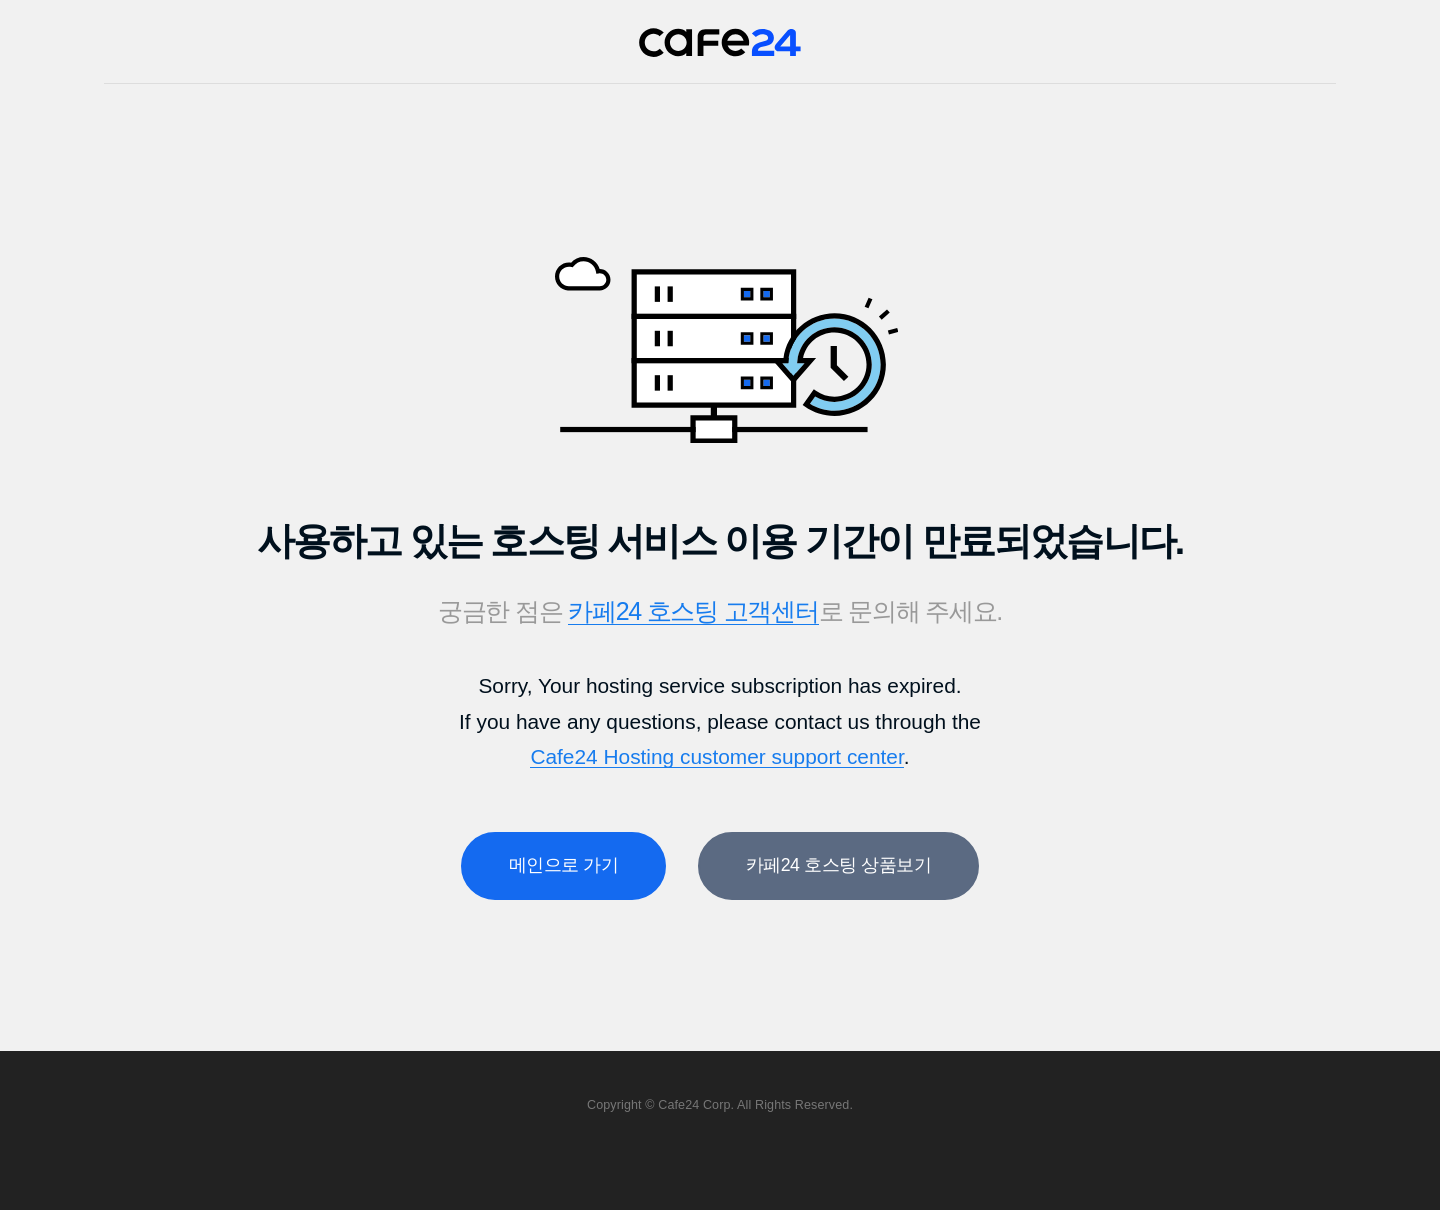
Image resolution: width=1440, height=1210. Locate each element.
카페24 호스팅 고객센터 (693, 611)
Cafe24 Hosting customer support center (716, 756)
